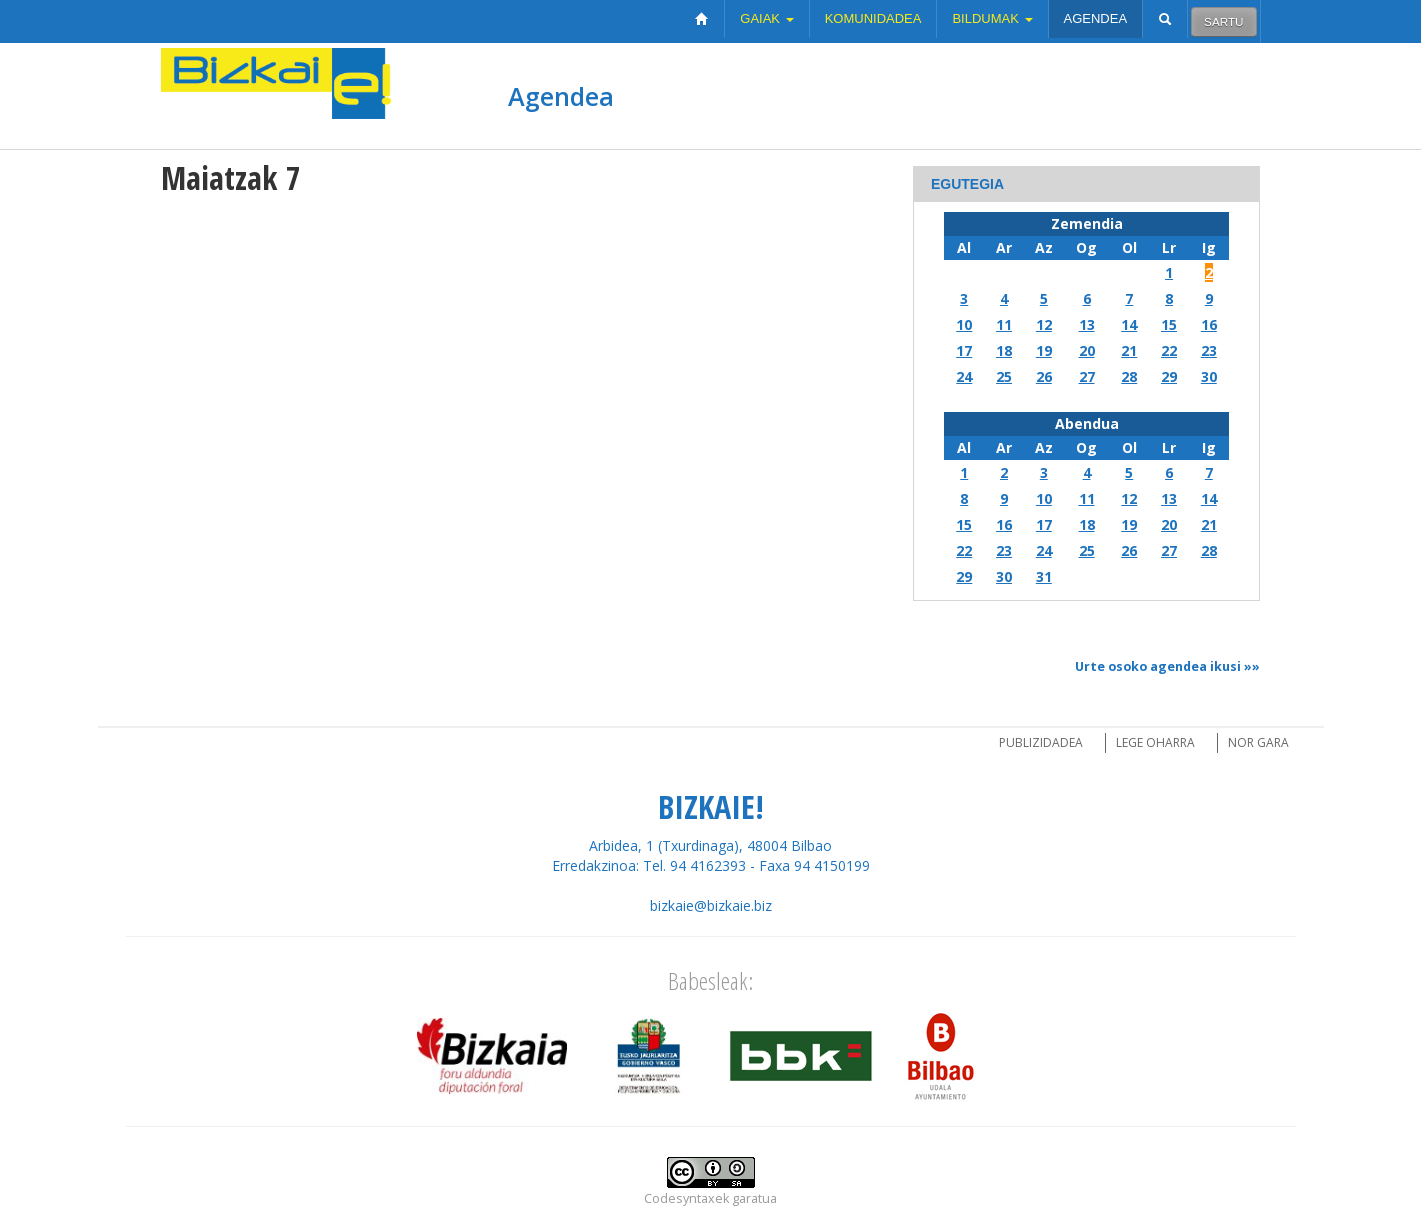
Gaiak (766, 18)
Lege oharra (1155, 742)
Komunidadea (873, 18)
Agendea (1096, 18)
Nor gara (1258, 742)
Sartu (1223, 21)
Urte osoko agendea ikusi (1158, 666)
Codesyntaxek (686, 1198)
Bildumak (992, 18)
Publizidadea (1041, 742)
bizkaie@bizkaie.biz (711, 905)
